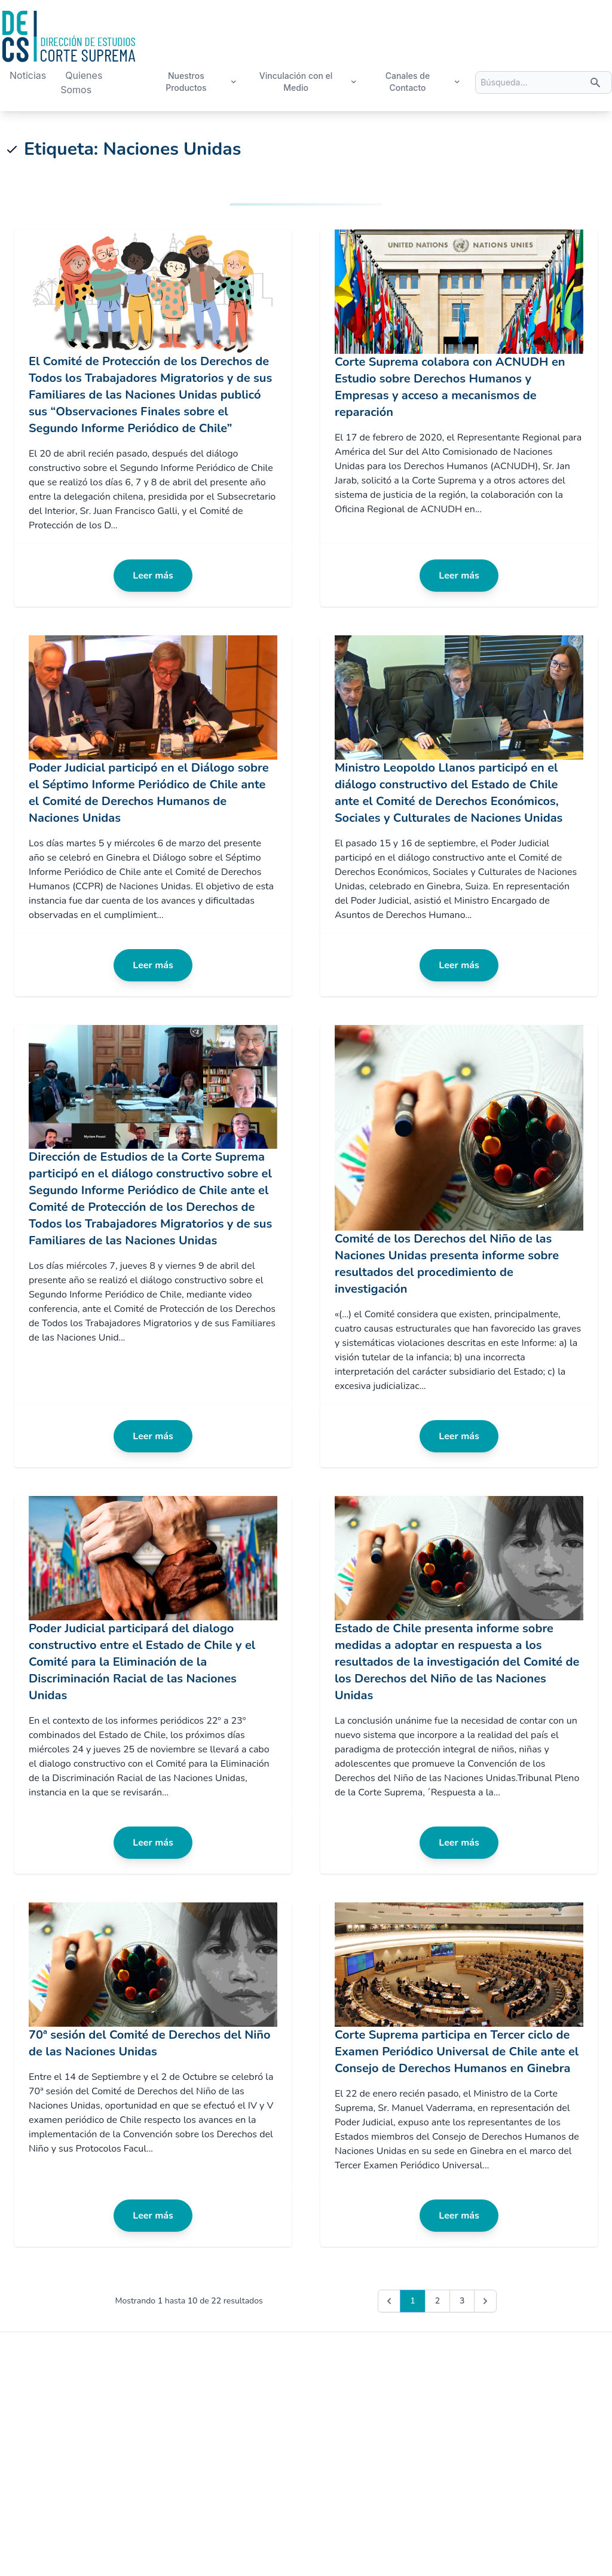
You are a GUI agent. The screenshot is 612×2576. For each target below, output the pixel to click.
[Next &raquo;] (485, 2301)
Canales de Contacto (423, 82)
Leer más (153, 575)
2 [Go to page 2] (437, 2300)
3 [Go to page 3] (462, 2300)
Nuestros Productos (201, 82)
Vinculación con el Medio (308, 82)
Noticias (28, 75)
